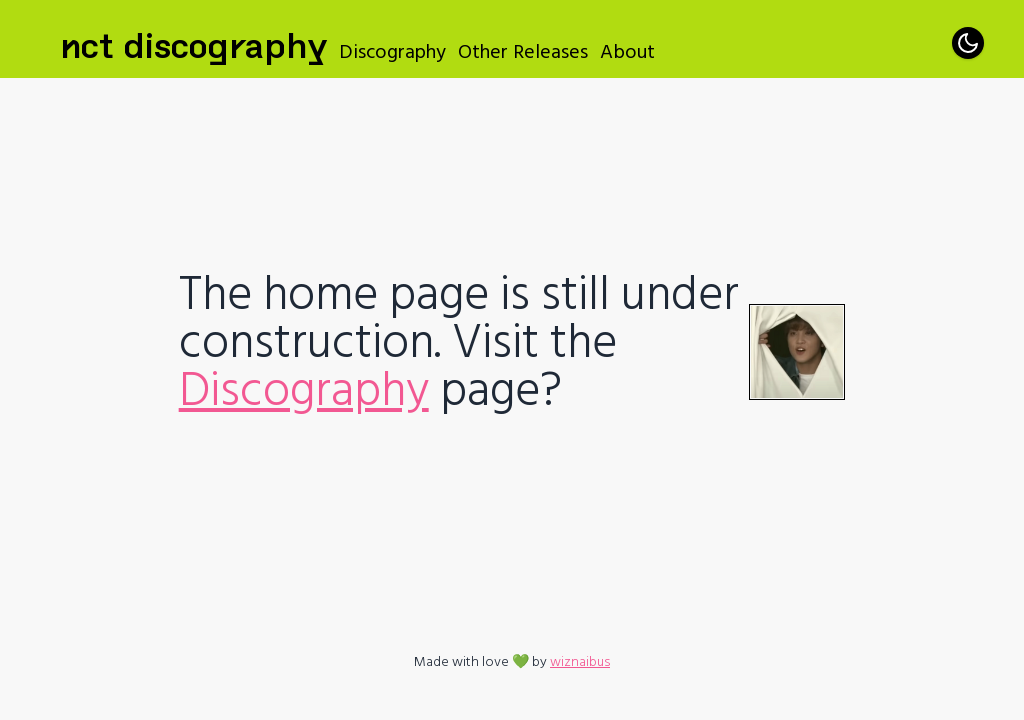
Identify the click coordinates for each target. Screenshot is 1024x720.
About (627, 52)
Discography (392, 52)
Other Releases (523, 52)
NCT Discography (193, 40)
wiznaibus (580, 661)
